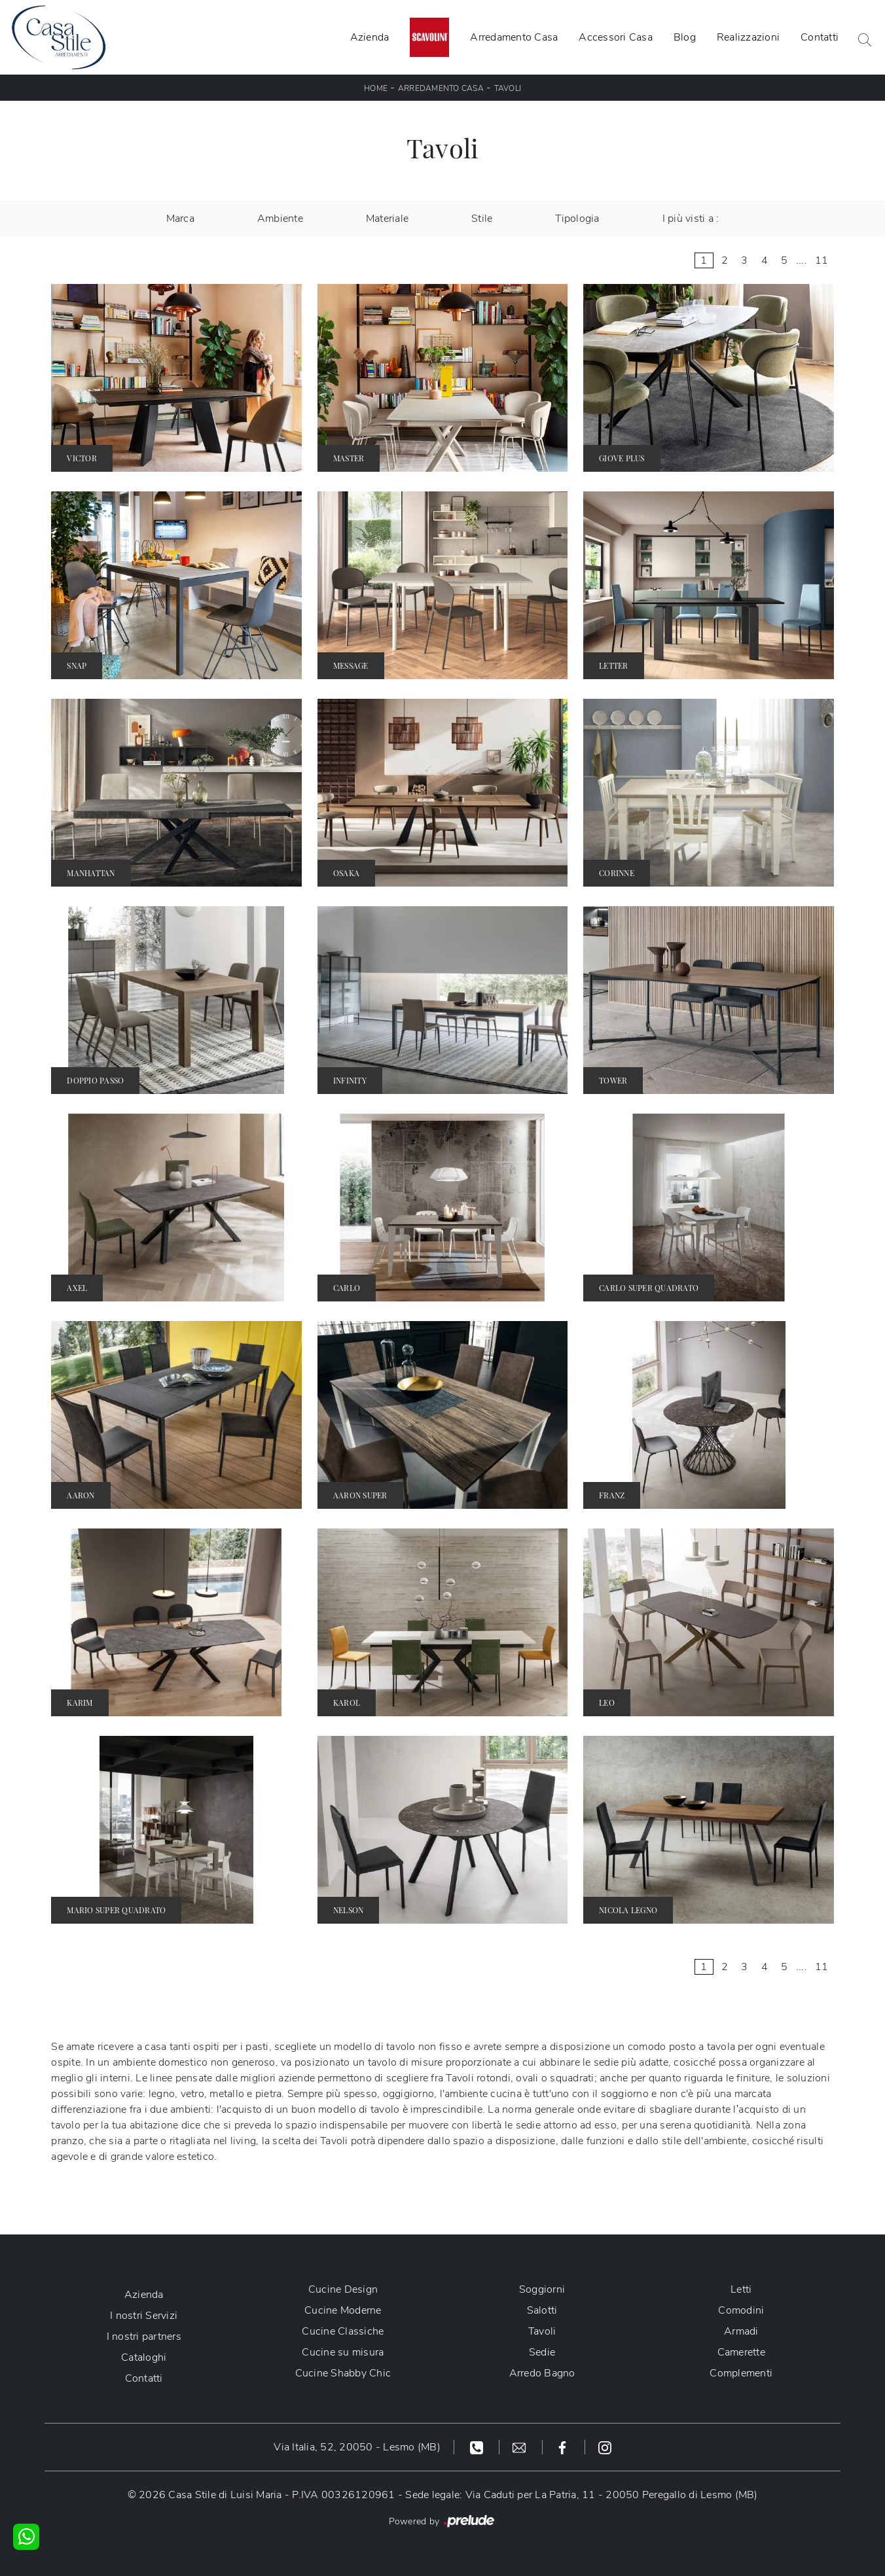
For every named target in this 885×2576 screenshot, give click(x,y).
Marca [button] (180, 218)
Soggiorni (542, 2289)
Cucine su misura (343, 2352)
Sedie (542, 2352)
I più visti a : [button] (690, 218)
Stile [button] (481, 218)
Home (376, 88)
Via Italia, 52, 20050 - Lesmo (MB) (357, 2447)
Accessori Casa (616, 37)
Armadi (741, 2331)
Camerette (741, 2352)
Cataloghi (143, 2357)
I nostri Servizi (143, 2315)
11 (822, 260)
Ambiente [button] (280, 218)
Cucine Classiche (343, 2331)
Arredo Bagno (542, 2373)
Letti (741, 2289)
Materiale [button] (387, 218)
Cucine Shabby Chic (343, 2373)
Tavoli (508, 88)
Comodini (741, 2310)
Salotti (542, 2310)
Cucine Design (343, 2289)
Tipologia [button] (577, 218)
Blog (685, 37)
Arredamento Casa (514, 37)
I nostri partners (144, 2336)
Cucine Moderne (343, 2310)
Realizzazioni (748, 37)
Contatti (820, 37)
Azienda (369, 37)
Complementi (741, 2373)
